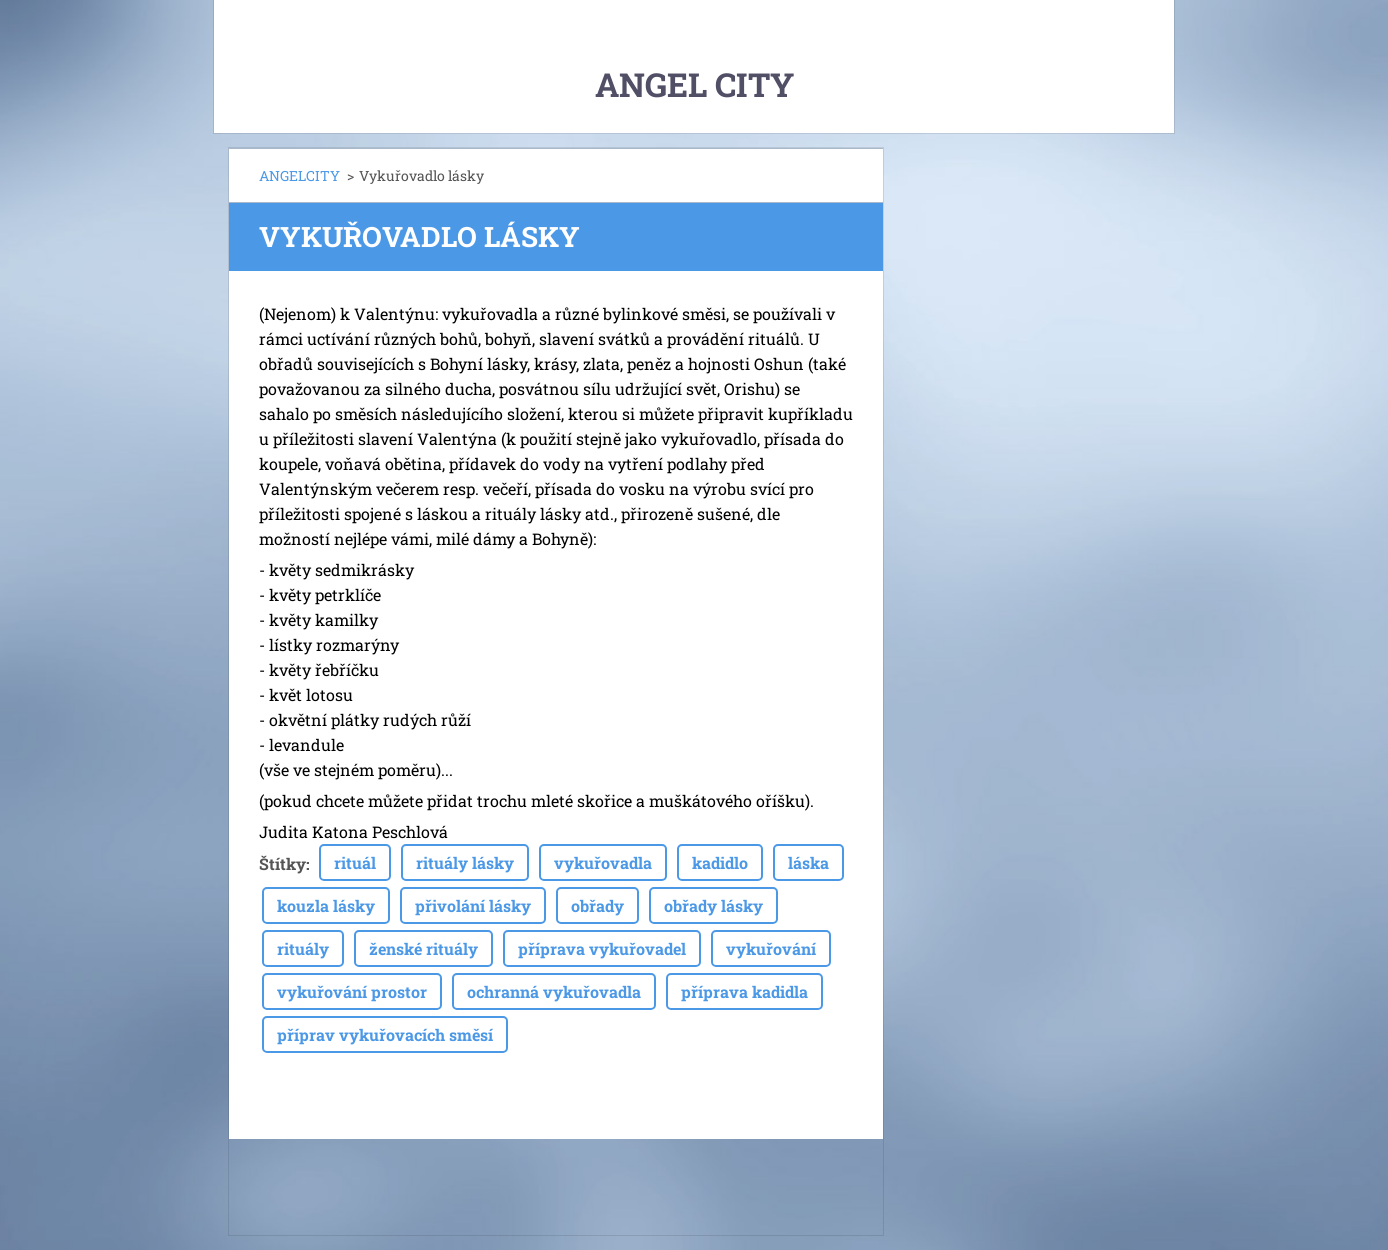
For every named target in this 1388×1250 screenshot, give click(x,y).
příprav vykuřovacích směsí (385, 1034)
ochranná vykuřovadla (554, 991)
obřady (597, 905)
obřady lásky (713, 905)
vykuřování (771, 948)
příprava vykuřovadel (602, 948)
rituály (303, 948)
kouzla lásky (326, 905)
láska (808, 862)
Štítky (282, 863)
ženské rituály (423, 948)
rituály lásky (465, 862)
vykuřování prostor (352, 991)
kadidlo (720, 862)
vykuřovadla (603, 862)
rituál (355, 862)
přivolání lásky (473, 905)
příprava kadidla (744, 991)
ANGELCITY (299, 175)
